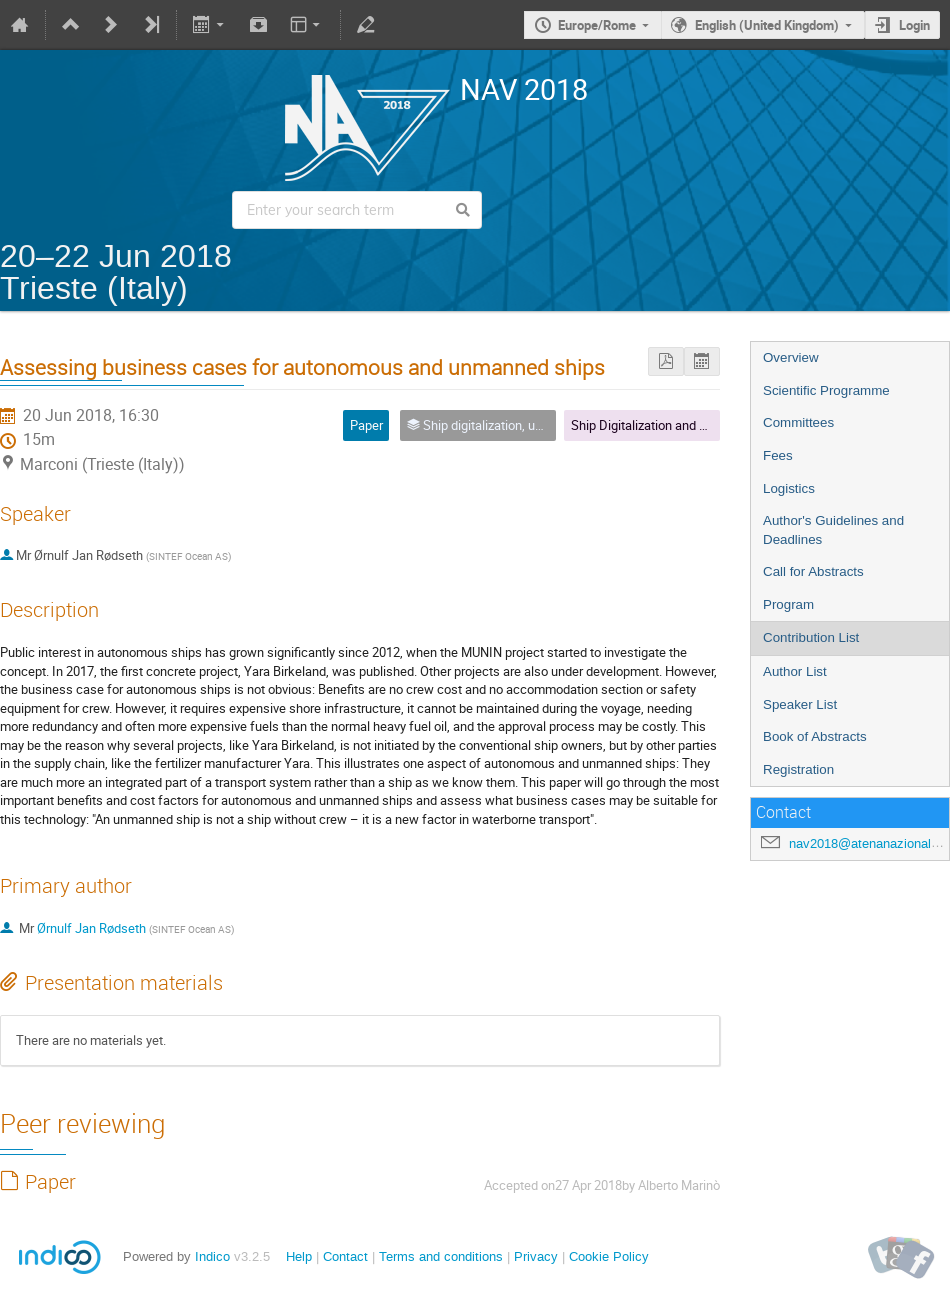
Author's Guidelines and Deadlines (833, 530)
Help (299, 1256)
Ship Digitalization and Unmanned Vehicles (691, 425)
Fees (778, 455)
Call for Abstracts (813, 571)
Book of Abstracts (815, 736)
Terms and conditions (441, 1256)
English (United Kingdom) (767, 25)
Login (914, 25)
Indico (212, 1256)
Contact (345, 1256)
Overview (791, 357)
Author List (795, 671)
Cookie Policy (609, 1256)
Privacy (536, 1256)
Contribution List (811, 637)
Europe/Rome (597, 25)
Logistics (789, 488)
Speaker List (800, 704)
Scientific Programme (826, 390)
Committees (798, 422)
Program (788, 604)
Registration (798, 769)
